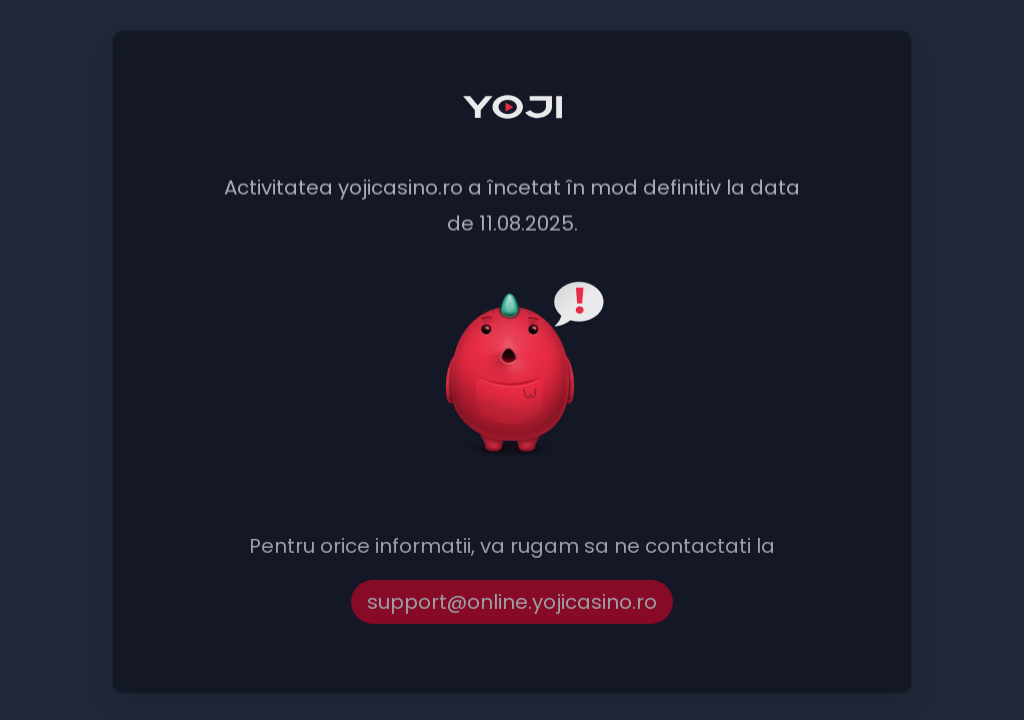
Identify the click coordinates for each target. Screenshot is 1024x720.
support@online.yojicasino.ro (512, 604)
